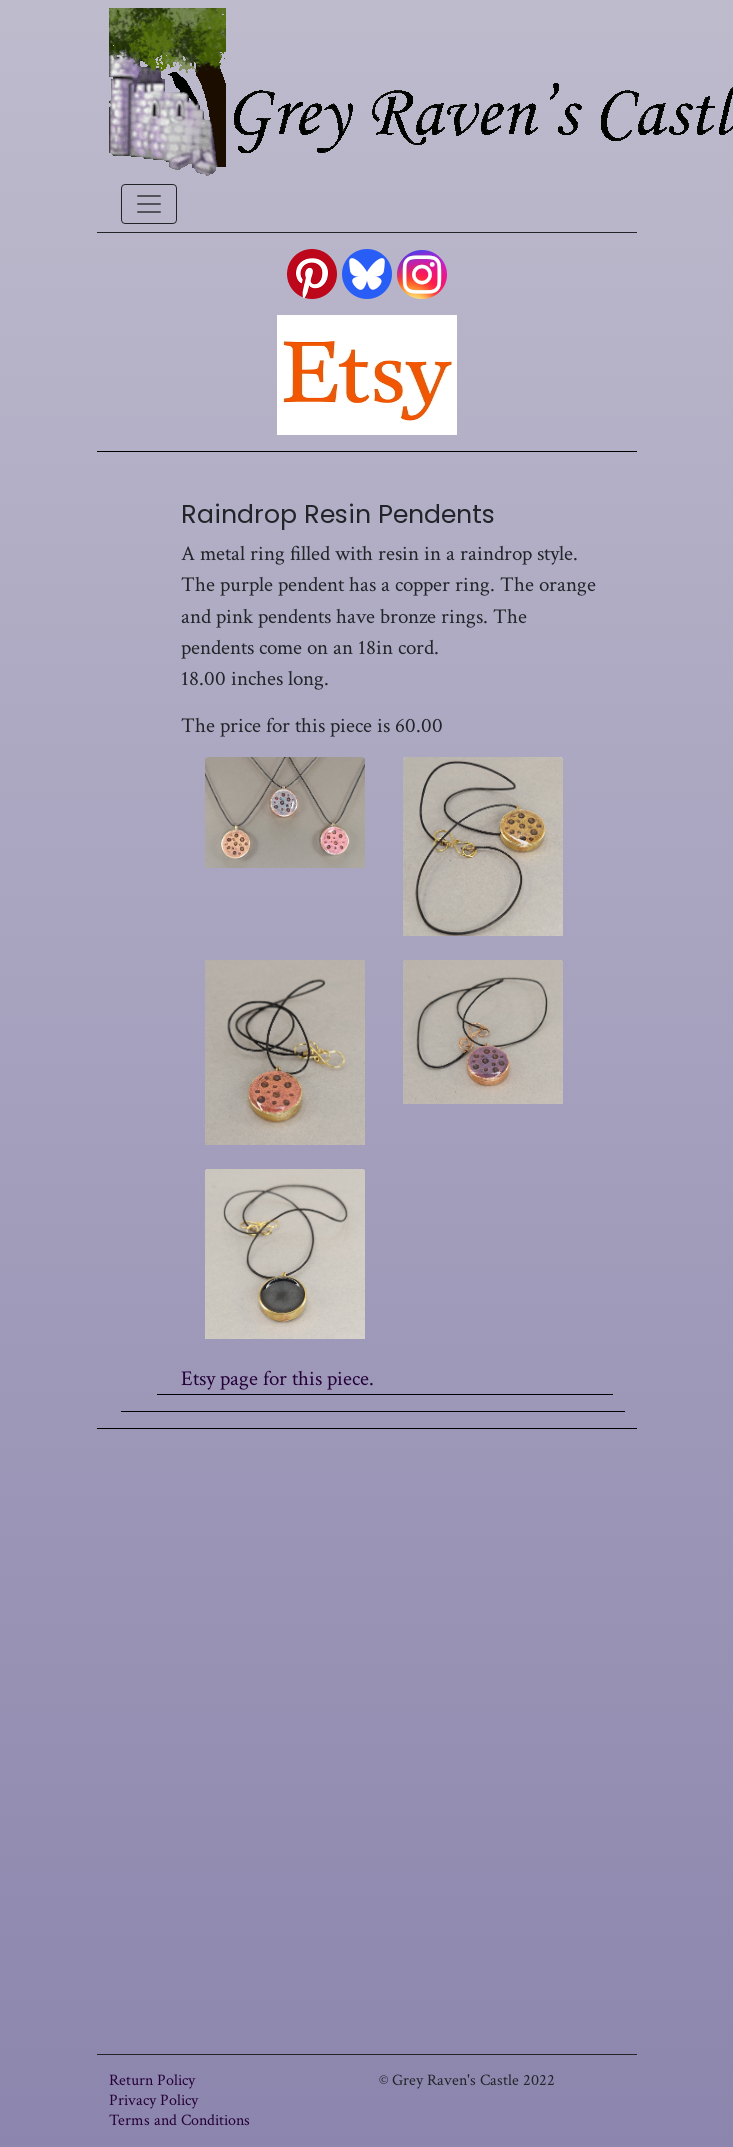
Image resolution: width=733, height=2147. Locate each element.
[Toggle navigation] (149, 204)
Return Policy (152, 2080)
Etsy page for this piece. (277, 1378)
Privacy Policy (153, 2100)
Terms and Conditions (179, 2120)
